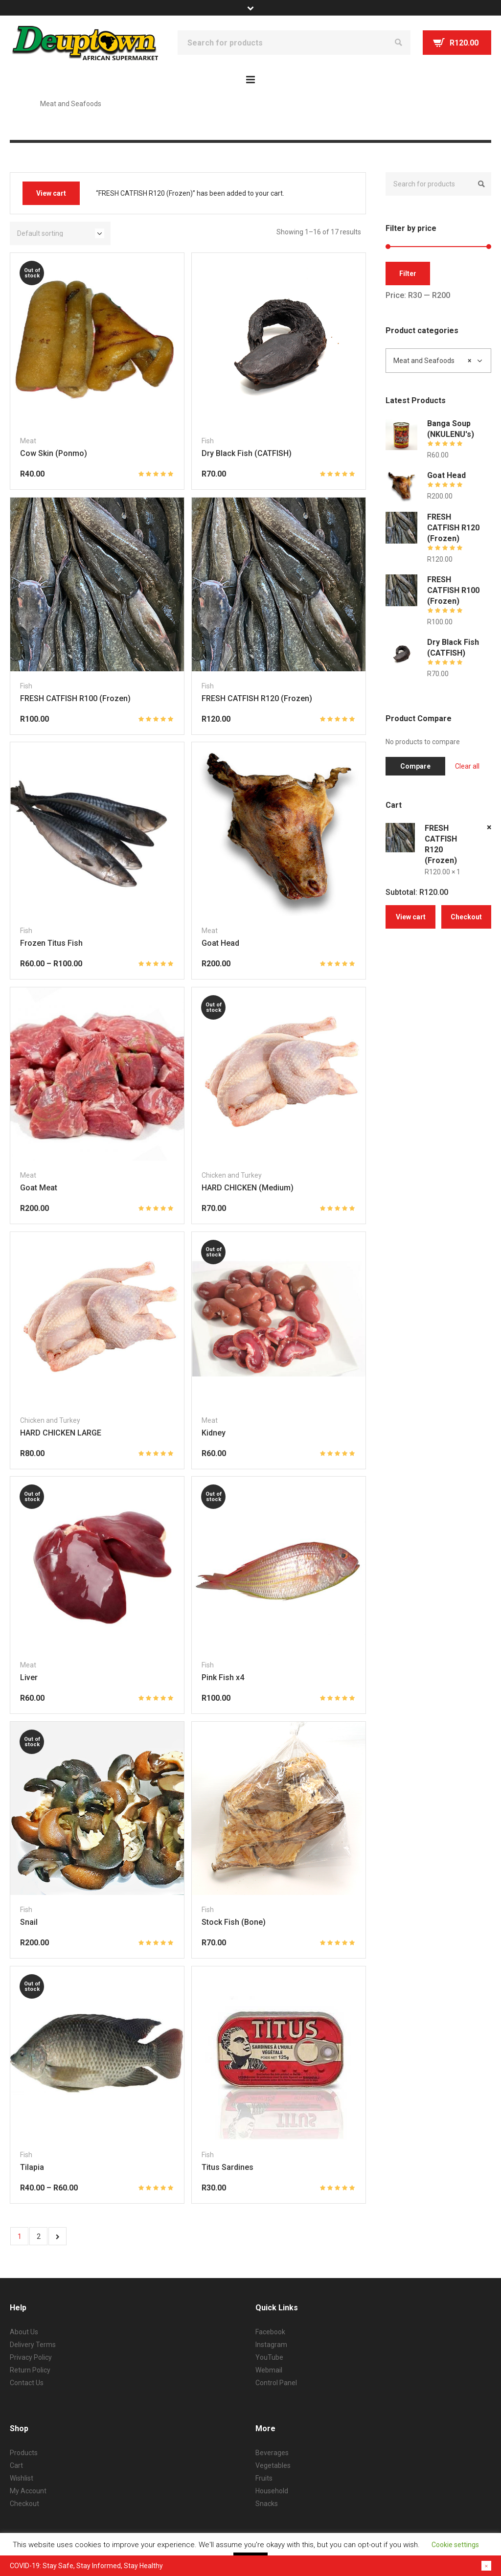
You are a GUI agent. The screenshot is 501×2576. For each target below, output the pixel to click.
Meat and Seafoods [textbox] (432, 360)
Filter (407, 273)
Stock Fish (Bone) (234, 1922)
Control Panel (276, 2383)
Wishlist (21, 2478)
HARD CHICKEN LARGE (60, 1432)
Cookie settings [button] (455, 2545)
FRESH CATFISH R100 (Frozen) (75, 698)
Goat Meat (38, 1187)
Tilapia (32, 2167)
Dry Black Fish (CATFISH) (247, 453)
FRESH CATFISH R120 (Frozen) (257, 698)
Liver (29, 1677)
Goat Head (220, 943)
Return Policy (30, 2370)
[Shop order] (60, 233)
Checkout (466, 917)
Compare (415, 766)
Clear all (467, 766)
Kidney (214, 1432)
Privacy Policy (31, 2357)
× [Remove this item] (489, 827)
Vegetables (273, 2465)
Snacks (266, 2504)
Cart (16, 2465)
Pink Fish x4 (223, 1677)
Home (19, 104)
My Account (28, 2491)
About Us (24, 2332)
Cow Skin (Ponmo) (53, 453)
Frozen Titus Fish (51, 943)
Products (24, 2453)
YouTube (269, 2357)
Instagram (271, 2344)
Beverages (272, 2453)
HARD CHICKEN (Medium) (248, 1187)
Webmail (268, 2370)
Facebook (270, 2332)
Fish (208, 441)
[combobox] (438, 360)
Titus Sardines (227, 2167)
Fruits (264, 2478)
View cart (51, 193)
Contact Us (27, 2383)
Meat (28, 441)
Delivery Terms (33, 2344)
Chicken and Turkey (232, 1175)
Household (271, 2491)
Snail (29, 1922)
